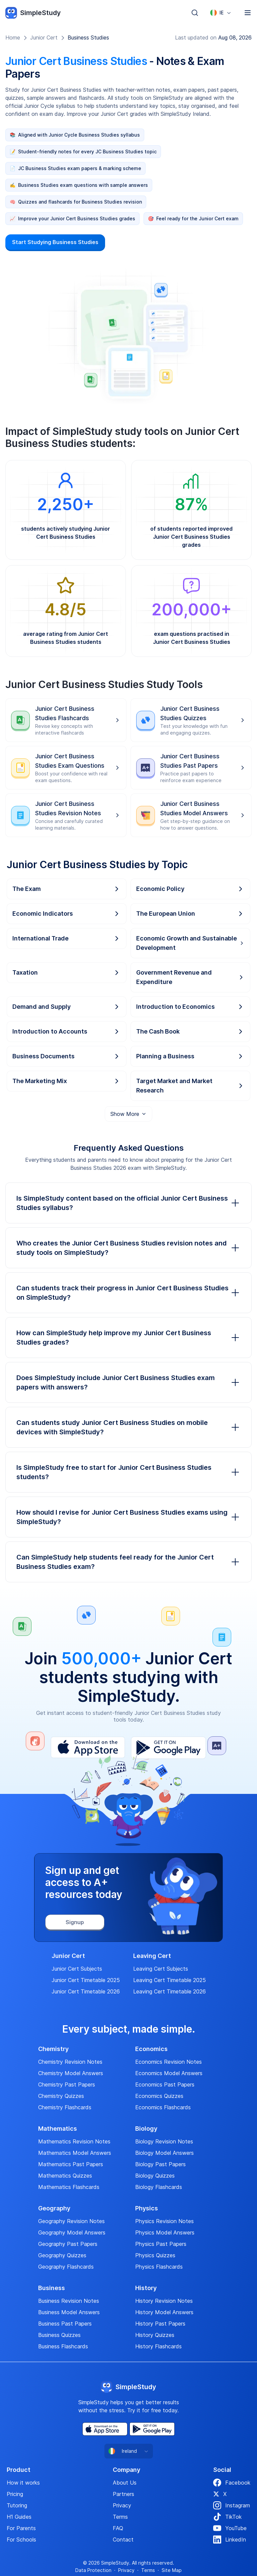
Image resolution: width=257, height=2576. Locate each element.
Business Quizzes (59, 2335)
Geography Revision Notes (71, 2221)
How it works (23, 2482)
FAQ (118, 2528)
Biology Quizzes (155, 2175)
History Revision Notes (164, 2300)
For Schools (21, 2539)
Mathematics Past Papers (70, 2164)
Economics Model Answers (168, 2073)
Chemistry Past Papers (66, 2084)
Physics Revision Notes (164, 2221)
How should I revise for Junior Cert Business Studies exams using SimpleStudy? (128, 1517)
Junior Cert (44, 37)
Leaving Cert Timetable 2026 (169, 1991)
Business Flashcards (63, 2346)
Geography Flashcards (66, 2266)
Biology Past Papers (160, 2164)
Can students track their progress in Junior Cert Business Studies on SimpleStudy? (128, 1292)
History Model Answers (164, 2312)
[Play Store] (152, 2429)
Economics (151, 2049)
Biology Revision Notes (164, 2141)
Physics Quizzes (155, 2255)
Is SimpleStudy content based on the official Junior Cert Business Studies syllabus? (128, 1203)
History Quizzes (154, 2335)
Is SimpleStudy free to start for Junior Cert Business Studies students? (128, 1472)
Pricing (15, 2494)
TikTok (227, 2517)
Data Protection (93, 2570)
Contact (123, 2539)
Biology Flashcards (158, 2187)
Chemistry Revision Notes (70, 2061)
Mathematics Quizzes (65, 2175)
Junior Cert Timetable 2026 (86, 1991)
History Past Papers (160, 2323)
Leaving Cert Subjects (160, 1968)
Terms (120, 2516)
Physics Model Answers (164, 2232)
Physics (146, 2208)
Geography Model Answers (71, 2232)
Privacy (122, 2505)
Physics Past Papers (160, 2244)
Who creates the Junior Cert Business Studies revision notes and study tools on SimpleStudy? (128, 1248)
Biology (146, 2128)
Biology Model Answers (164, 2152)
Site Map (172, 2570)
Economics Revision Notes (168, 2061)
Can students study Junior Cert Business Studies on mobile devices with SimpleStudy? (128, 1427)
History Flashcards (158, 2346)
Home (12, 37)
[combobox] (221, 12)
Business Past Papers (65, 2323)
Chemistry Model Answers (70, 2073)
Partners (123, 2494)
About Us (125, 2482)
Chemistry (53, 2049)
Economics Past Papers (164, 2084)
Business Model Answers (69, 2312)
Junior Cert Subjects (77, 1968)
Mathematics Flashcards (68, 2187)
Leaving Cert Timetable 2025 (169, 1980)
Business (51, 2288)
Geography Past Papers (67, 2244)
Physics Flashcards (159, 2266)
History (146, 2288)
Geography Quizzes (62, 2255)
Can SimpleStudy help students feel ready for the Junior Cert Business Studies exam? (128, 1562)
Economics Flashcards (163, 2107)
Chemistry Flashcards (64, 2107)
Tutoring (17, 2505)
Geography (54, 2208)
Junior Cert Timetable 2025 (86, 1980)
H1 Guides (19, 2516)
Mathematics (57, 2128)
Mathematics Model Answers (74, 2152)
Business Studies (88, 37)
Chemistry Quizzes (61, 2096)
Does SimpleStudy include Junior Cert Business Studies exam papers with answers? (128, 1382)
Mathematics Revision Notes (74, 2141)
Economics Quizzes (159, 2096)
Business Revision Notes (68, 2300)
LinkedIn (229, 2539)
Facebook (231, 2483)
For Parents (21, 2528)
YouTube (230, 2528)
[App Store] (104, 2429)
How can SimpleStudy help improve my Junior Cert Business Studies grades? (128, 1337)
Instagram (231, 2505)
